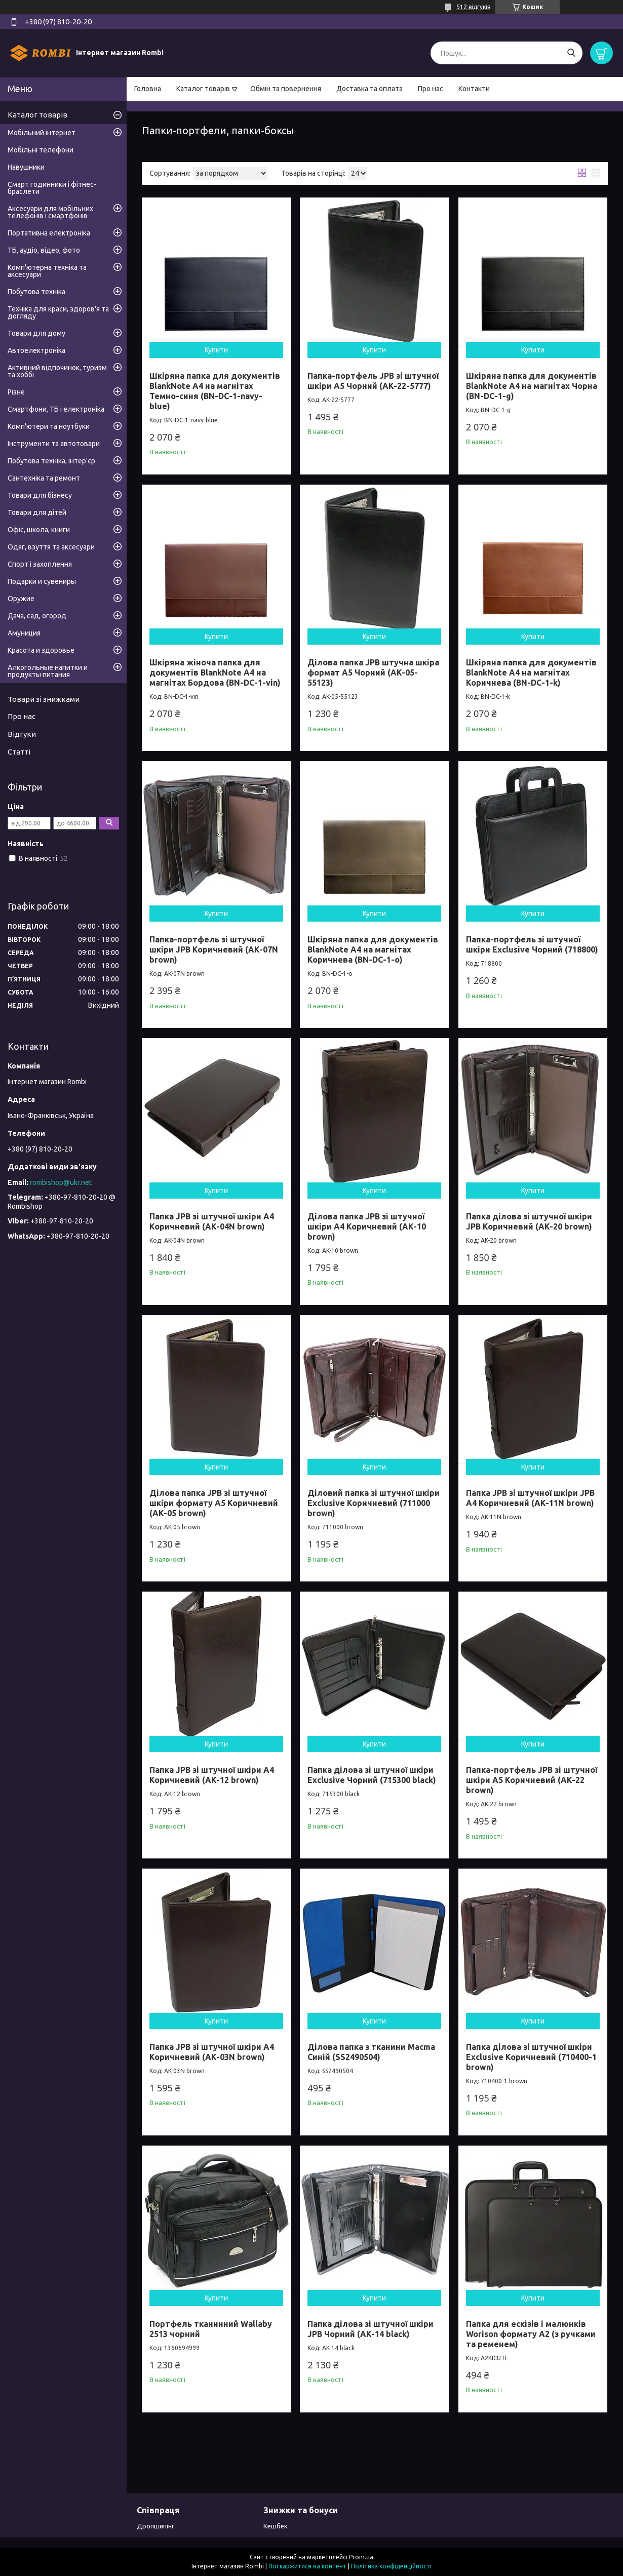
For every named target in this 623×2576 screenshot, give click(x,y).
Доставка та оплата (369, 89)
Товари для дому (36, 333)
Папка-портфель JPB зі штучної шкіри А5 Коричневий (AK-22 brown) (531, 1780)
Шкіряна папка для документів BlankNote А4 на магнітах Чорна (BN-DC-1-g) (531, 386)
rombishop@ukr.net (61, 1182)
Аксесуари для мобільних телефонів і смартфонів (50, 212)
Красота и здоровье (41, 650)
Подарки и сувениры (42, 581)
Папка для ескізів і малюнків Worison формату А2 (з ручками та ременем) (531, 2334)
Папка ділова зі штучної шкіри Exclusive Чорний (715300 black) (371, 1775)
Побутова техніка (36, 292)
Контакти (474, 89)
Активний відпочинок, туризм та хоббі (57, 371)
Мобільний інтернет (41, 133)
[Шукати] (571, 53)
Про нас (430, 89)
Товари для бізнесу (40, 495)
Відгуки (22, 734)
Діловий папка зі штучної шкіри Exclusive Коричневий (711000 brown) (373, 1503)
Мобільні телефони (40, 150)
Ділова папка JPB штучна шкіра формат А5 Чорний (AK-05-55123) (373, 672)
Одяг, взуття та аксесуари (51, 547)
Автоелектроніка (36, 350)
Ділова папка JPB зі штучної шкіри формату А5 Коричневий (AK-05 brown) (213, 1503)
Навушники (26, 167)
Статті (19, 751)
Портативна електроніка (49, 233)
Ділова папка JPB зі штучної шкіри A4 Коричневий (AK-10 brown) (366, 1226)
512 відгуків (473, 7)
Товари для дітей (37, 512)
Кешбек (275, 2525)
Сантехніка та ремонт (44, 478)
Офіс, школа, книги (39, 530)
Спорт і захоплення (40, 564)
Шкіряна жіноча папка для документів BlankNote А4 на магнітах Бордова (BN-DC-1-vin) (215, 672)
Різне (16, 392)
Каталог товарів (203, 89)
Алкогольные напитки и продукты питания (48, 671)
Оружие (21, 599)
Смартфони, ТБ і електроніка (56, 409)
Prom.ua (361, 2557)
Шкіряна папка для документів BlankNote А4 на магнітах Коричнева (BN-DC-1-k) (531, 672)
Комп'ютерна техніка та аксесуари (47, 271)
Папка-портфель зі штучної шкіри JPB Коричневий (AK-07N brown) (213, 949)
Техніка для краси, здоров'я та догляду (58, 312)
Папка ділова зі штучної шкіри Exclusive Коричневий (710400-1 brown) (531, 2057)
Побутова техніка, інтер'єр (51, 461)
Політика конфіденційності (391, 2566)
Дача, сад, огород (37, 616)
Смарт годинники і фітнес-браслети (52, 187)
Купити (216, 350)
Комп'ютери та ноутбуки (49, 426)
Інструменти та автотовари (54, 444)
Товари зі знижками (44, 699)
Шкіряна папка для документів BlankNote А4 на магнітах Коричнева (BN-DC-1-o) (372, 949)
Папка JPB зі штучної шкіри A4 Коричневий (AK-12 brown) (211, 1775)
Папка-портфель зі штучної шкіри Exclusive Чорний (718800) (532, 944)
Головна (147, 89)
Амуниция (24, 633)
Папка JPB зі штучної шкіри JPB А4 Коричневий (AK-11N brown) (530, 1498)
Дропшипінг (155, 2525)
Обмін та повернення (285, 89)
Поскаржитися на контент (307, 2566)
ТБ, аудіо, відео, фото (44, 250)
